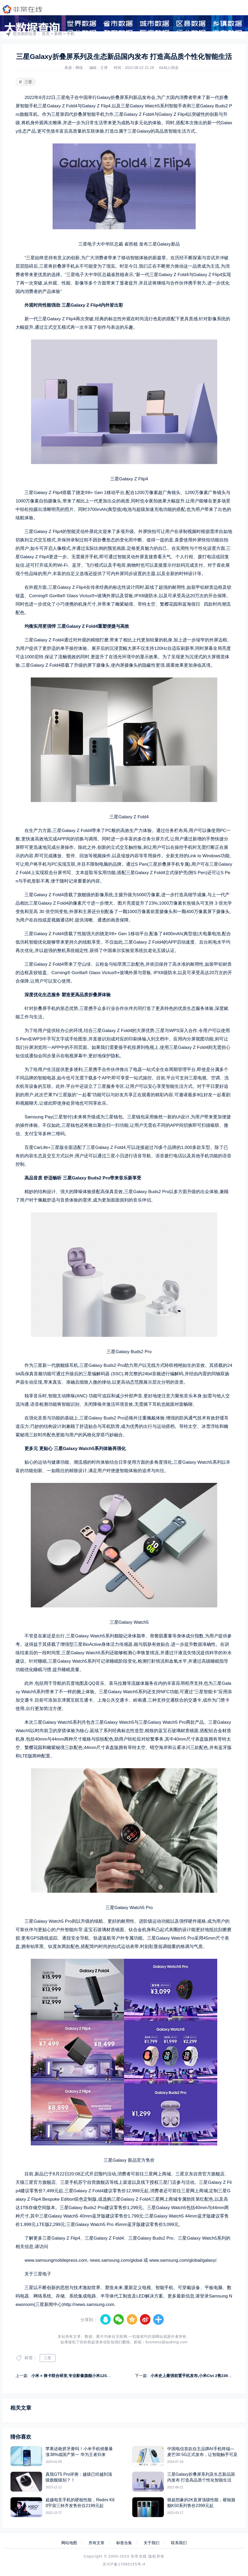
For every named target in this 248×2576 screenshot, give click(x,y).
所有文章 (96, 2543)
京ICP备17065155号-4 (124, 2564)
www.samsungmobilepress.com (55, 2260)
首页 (46, 33)
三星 (24, 82)
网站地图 (69, 2543)
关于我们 (151, 2543)
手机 (70, 33)
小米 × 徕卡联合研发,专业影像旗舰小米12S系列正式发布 (81, 2375)
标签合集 (124, 2543)
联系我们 (179, 2543)
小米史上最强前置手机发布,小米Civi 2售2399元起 (194, 2375)
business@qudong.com (166, 2342)
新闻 (58, 33)
